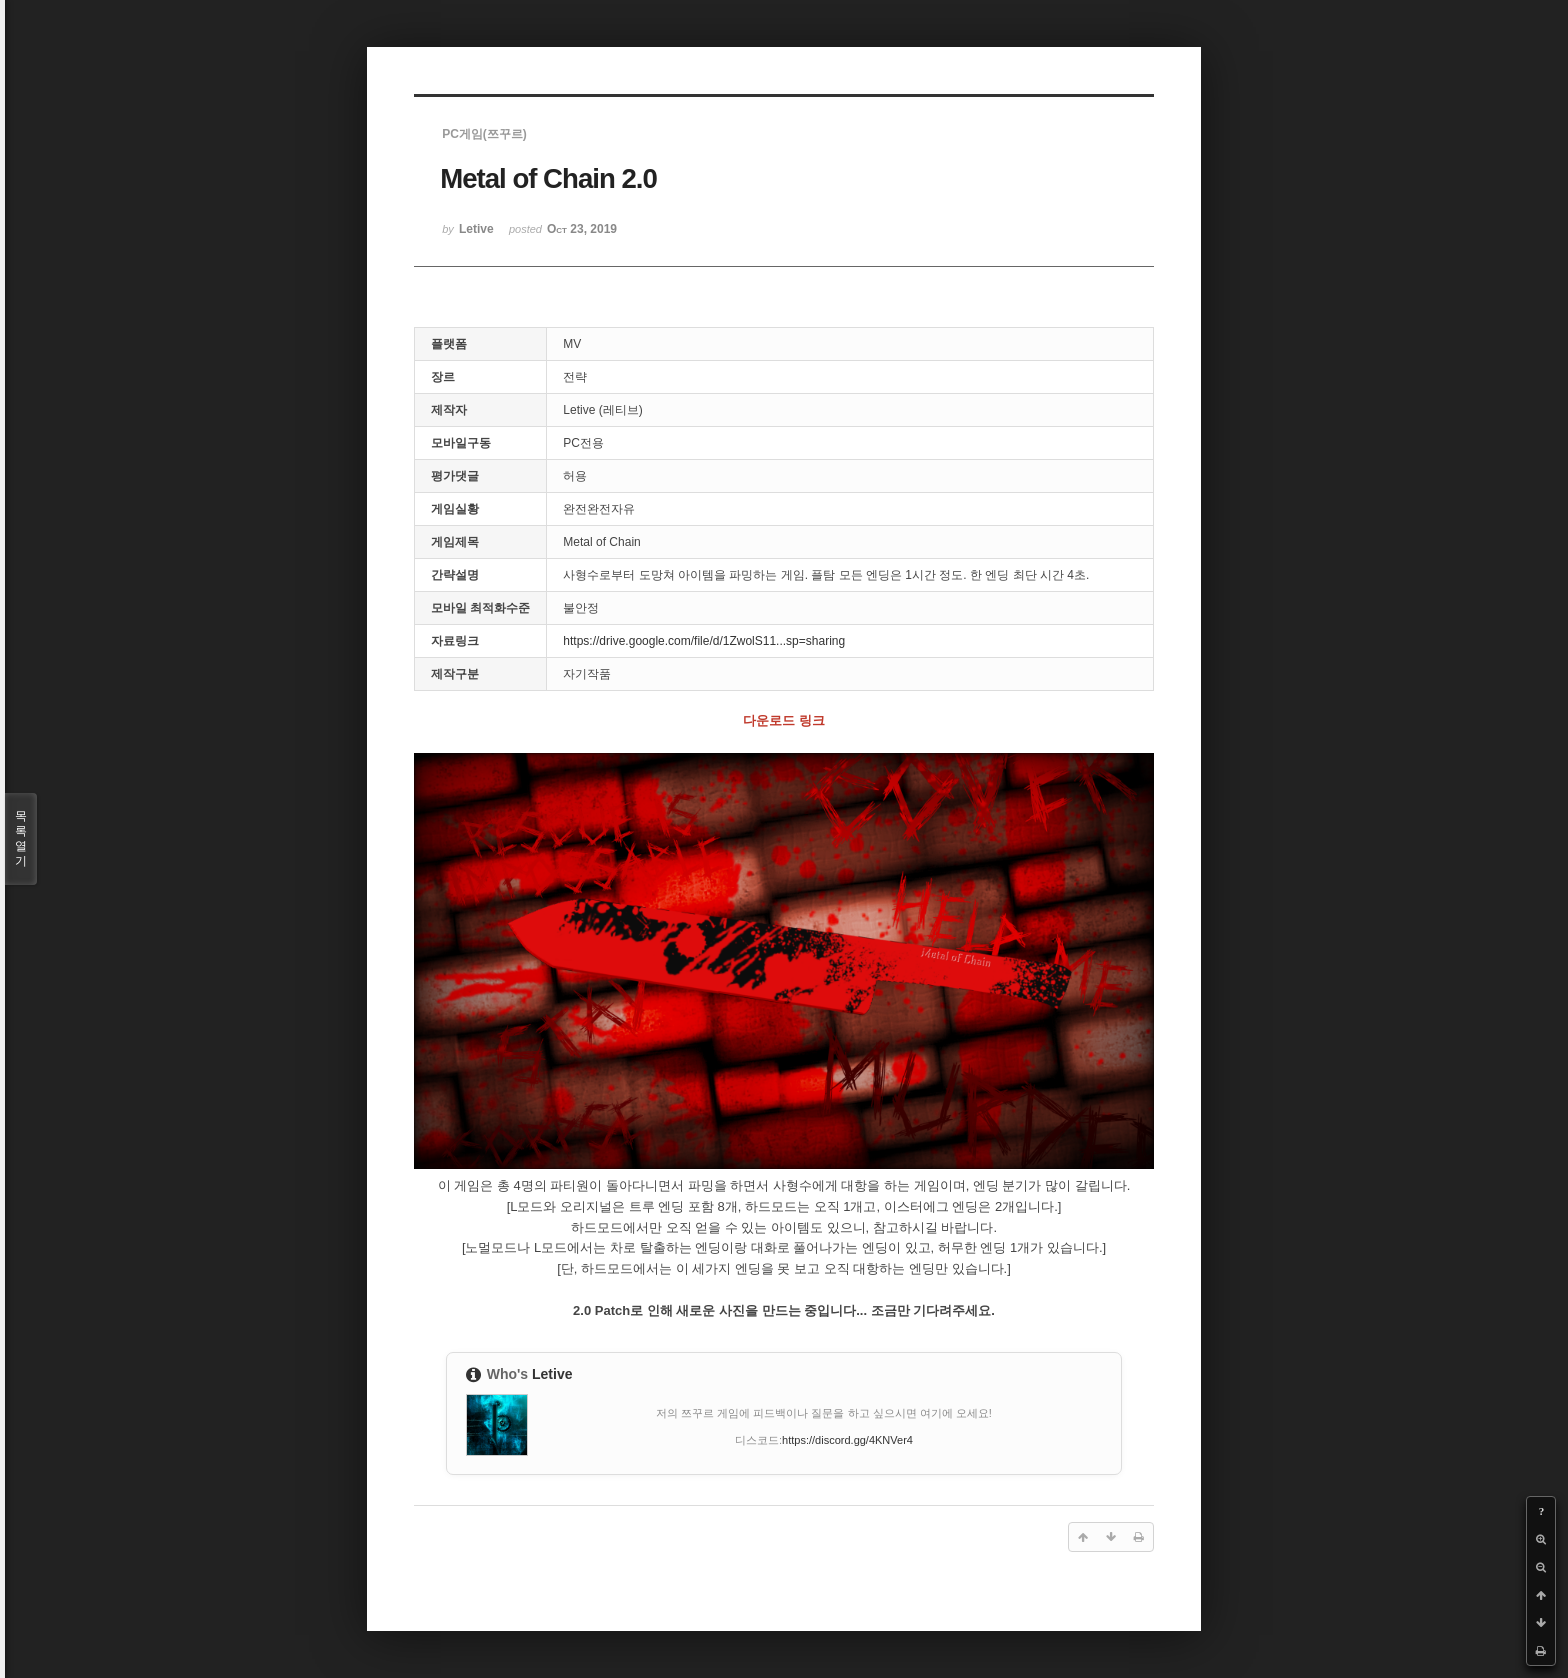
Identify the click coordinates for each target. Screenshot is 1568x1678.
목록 (21, 839)
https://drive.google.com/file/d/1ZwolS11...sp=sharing (704, 641)
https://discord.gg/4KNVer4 (847, 1440)
